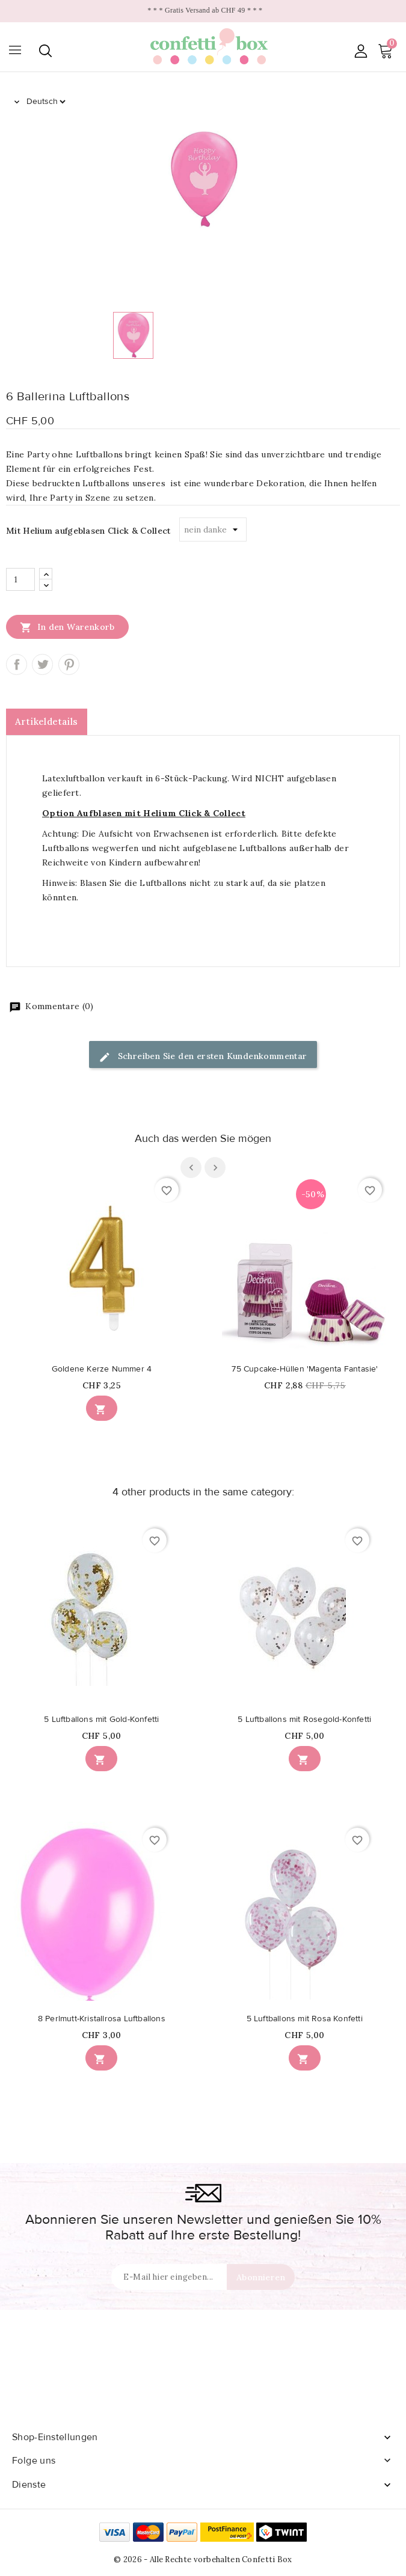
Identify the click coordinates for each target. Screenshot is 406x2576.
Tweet (42, 664)
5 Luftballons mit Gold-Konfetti (101, 1719)
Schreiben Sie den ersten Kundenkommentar (203, 1057)
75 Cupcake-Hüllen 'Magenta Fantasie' (305, 1369)
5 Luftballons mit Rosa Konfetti (305, 2018)
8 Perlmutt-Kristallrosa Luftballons (101, 2018)
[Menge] (20, 579)
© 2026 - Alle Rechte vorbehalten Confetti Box (203, 2559)
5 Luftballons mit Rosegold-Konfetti (304, 1719)
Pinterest (69, 664)
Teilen (16, 664)
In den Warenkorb (67, 626)
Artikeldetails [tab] (46, 721)
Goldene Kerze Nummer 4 (102, 1369)
